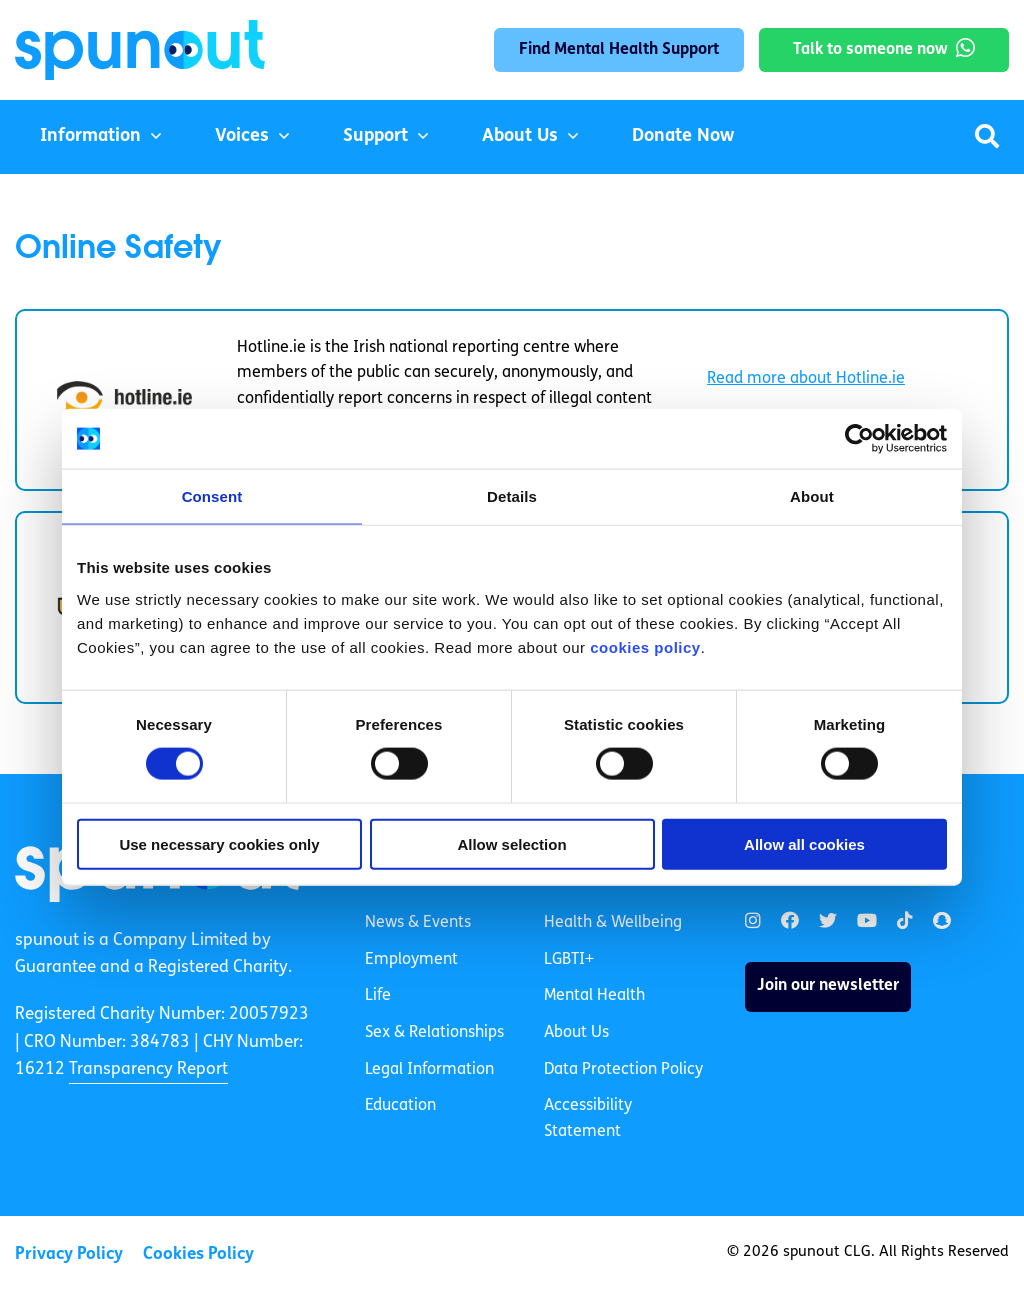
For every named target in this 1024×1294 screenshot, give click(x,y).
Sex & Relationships (434, 1033)
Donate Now (683, 136)
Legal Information (429, 1070)
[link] (753, 921)
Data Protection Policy (623, 1070)
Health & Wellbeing (613, 923)
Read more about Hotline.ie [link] (806, 379)
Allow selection (511, 843)
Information (90, 136)
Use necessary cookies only (219, 843)
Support (375, 136)
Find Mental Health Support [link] (619, 50)
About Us (520, 136)
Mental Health (594, 996)
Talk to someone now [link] (870, 50)
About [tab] (812, 496)
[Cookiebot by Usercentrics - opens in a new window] (859, 439)
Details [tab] (512, 496)
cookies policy (645, 646)
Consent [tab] (212, 496)
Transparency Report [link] (148, 1069)
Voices (242, 136)
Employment (411, 960)
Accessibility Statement (588, 1119)
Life (378, 996)
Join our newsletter (828, 986)
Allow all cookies (804, 843)
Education (400, 1106)
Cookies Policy (198, 1254)
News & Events (418, 923)
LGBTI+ (569, 960)
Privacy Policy (69, 1254)
